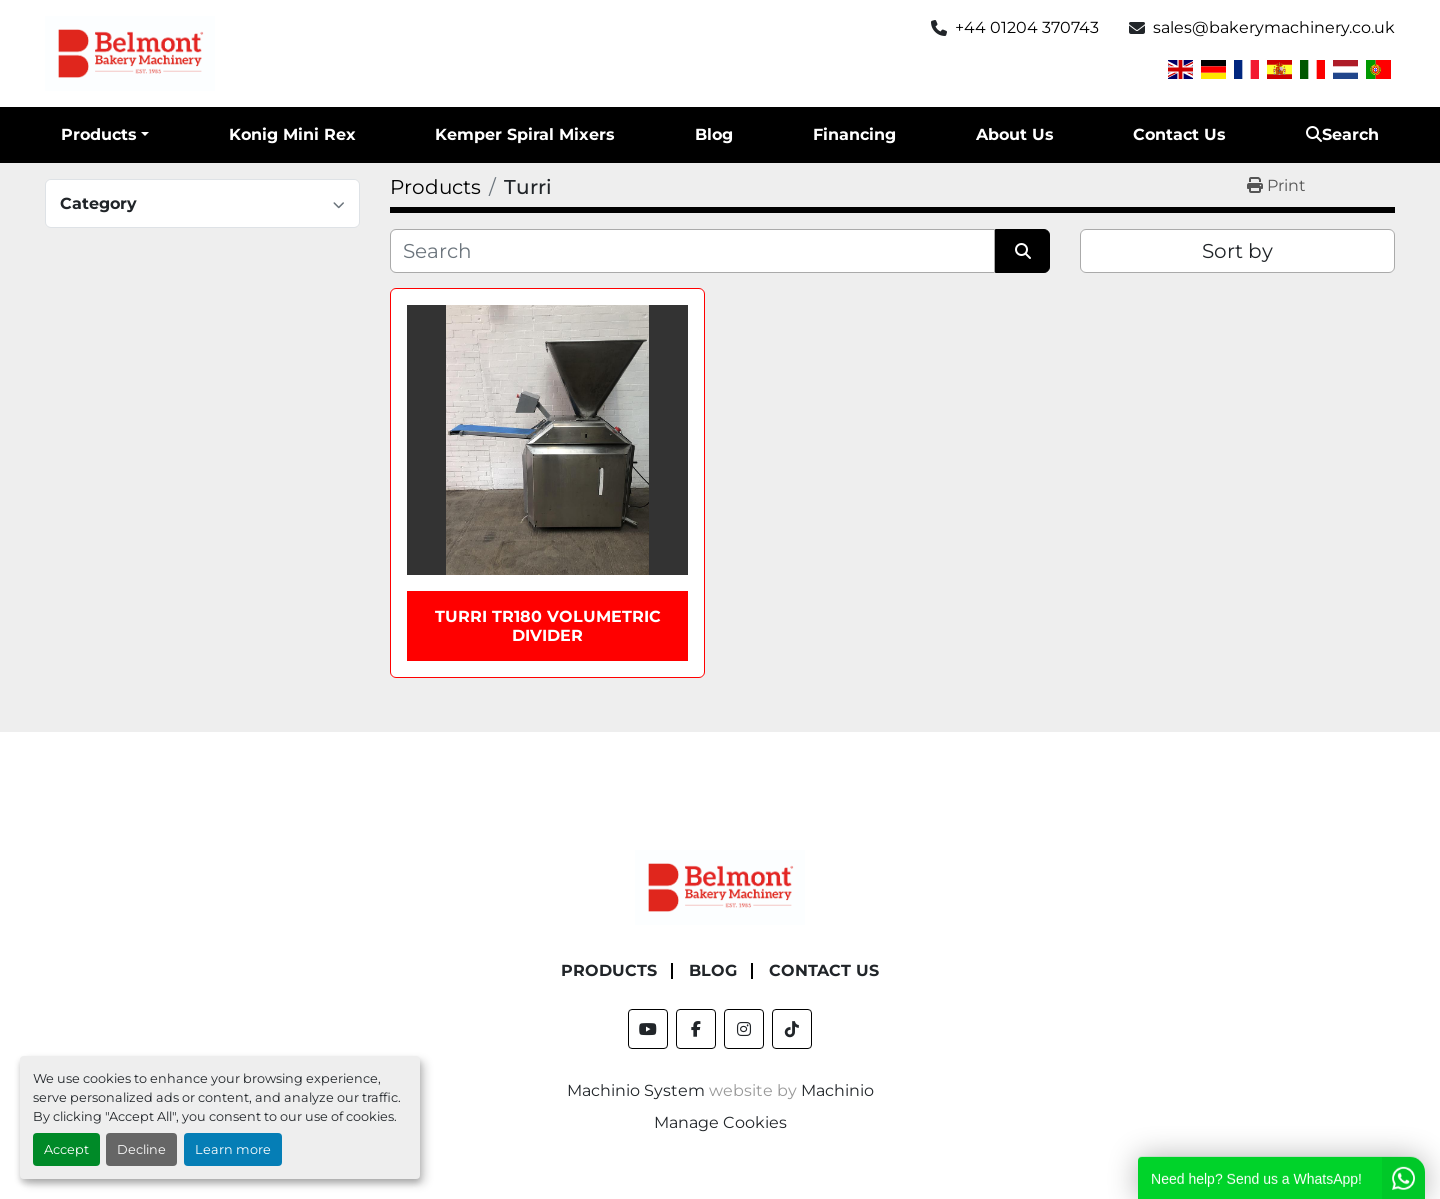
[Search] (692, 251)
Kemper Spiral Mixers (525, 134)
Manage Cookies (720, 1122)
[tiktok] (792, 1029)
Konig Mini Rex (292, 134)
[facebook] (696, 1029)
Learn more (233, 1149)
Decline (141, 1149)
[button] (105, 135)
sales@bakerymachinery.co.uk (1274, 27)
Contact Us (1179, 134)
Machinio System (636, 1090)
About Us (1015, 134)
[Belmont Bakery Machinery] (720, 886)
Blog (714, 134)
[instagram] (744, 1029)
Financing (854, 134)
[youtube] (648, 1029)
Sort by (1237, 251)
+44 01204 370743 (1027, 27)
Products (99, 134)
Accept (66, 1149)
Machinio (837, 1090)
